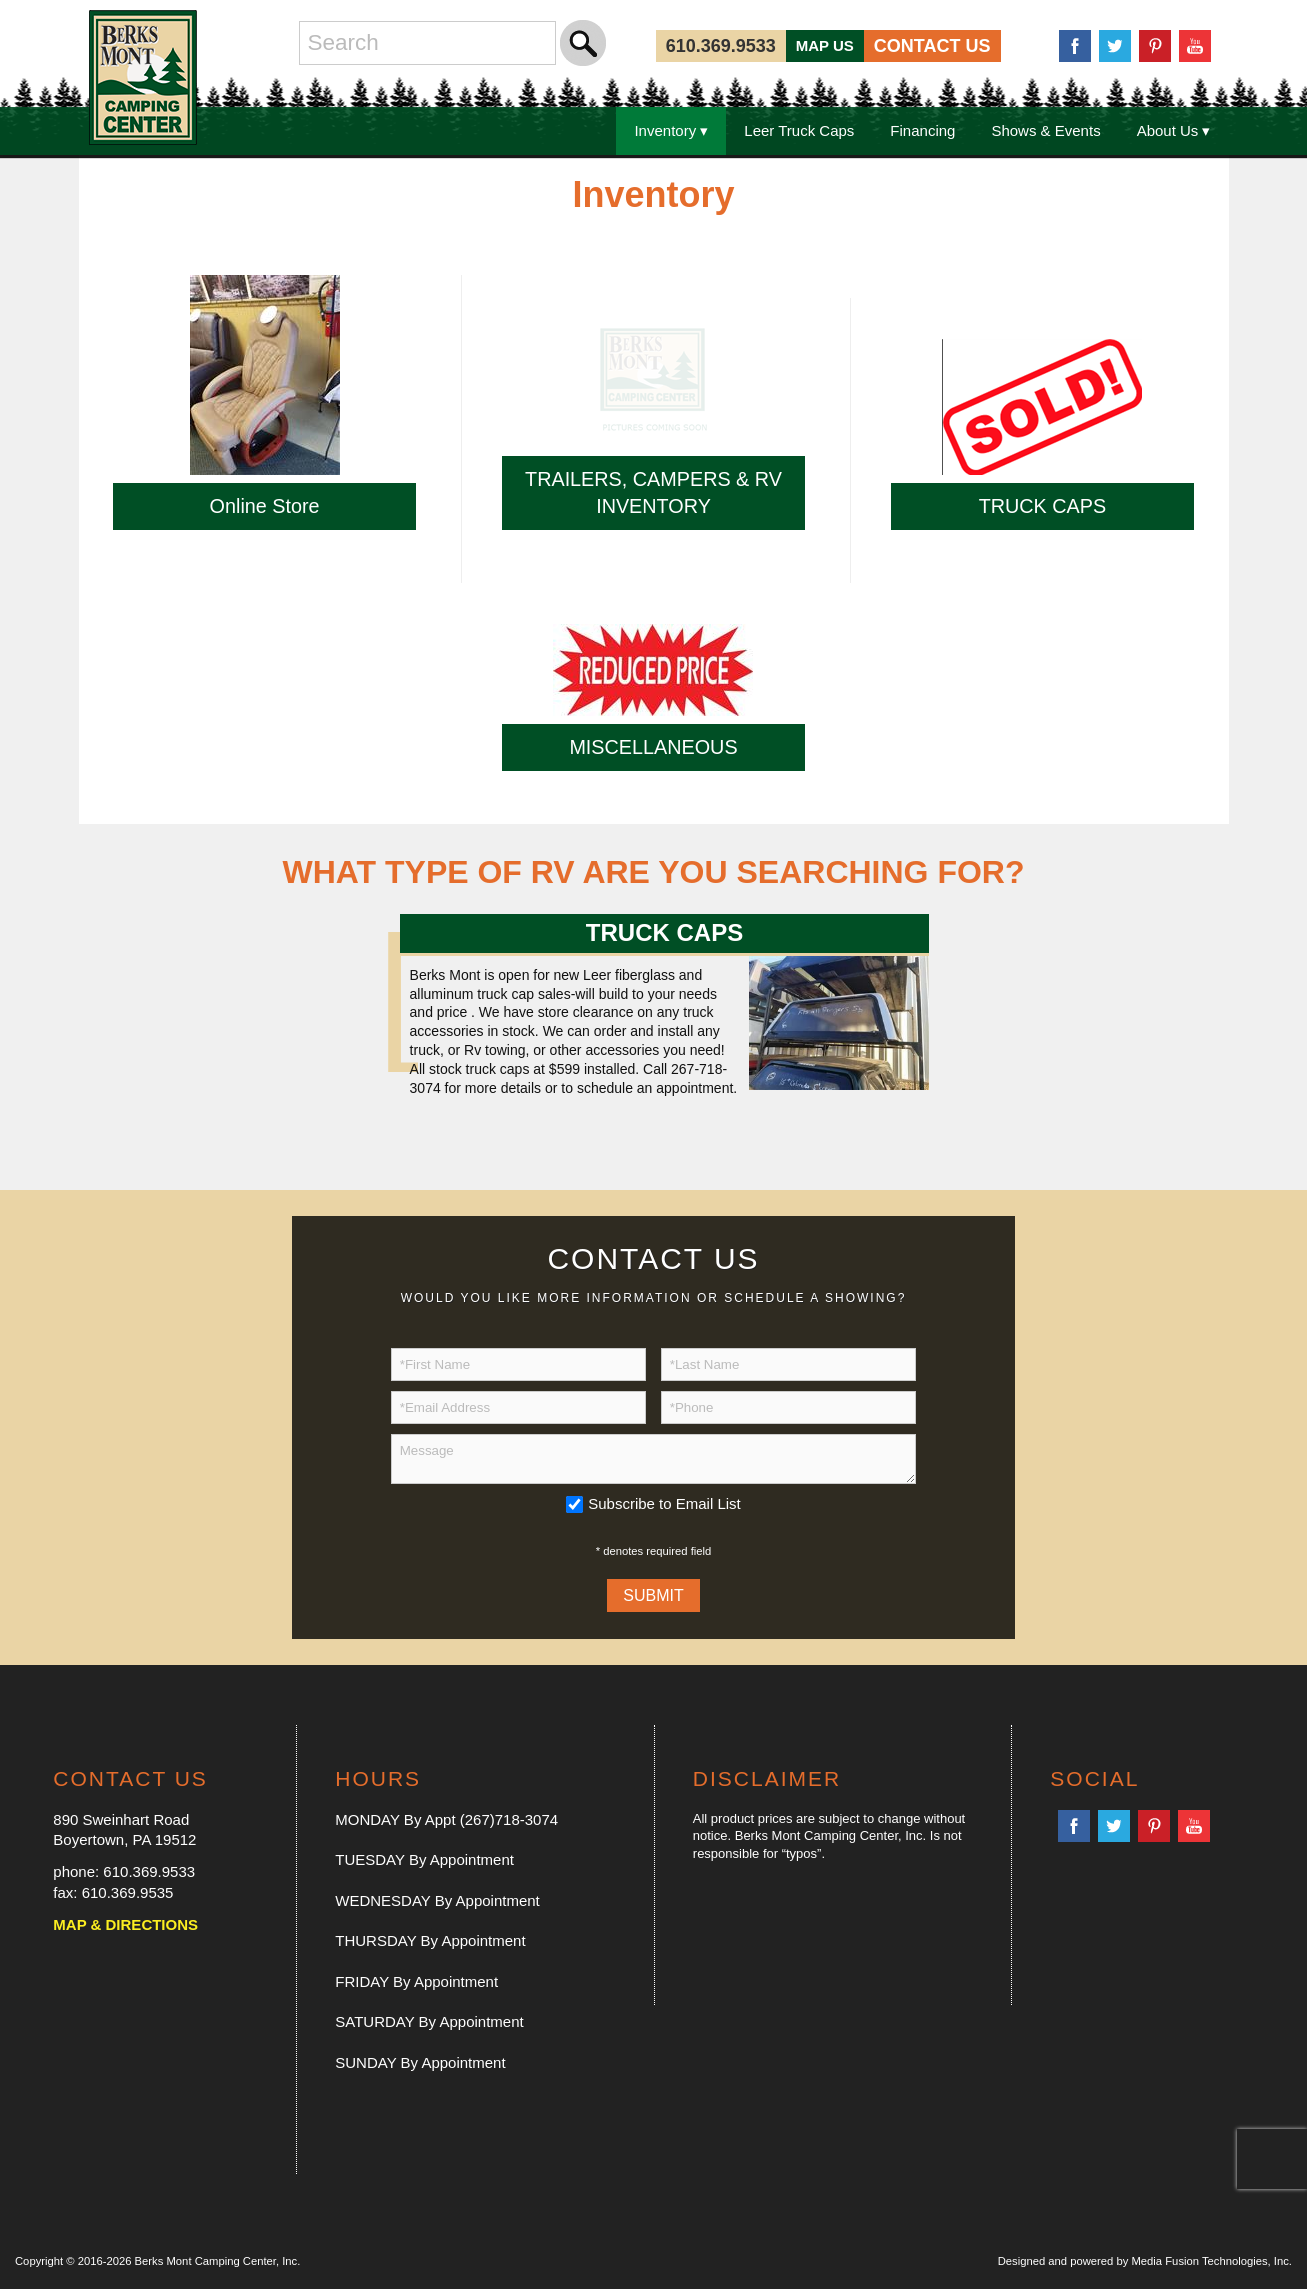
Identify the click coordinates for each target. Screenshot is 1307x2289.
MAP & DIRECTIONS (125, 1924)
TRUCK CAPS (1043, 506)
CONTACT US (932, 46)
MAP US (825, 45)
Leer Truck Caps (799, 130)
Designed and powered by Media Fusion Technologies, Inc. (1145, 2261)
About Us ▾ (1174, 130)
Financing (922, 130)
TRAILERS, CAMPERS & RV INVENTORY (653, 492)
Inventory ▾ (671, 130)
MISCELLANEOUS (653, 747)
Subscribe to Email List (664, 1503)
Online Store (265, 506)
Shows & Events (1045, 130)
